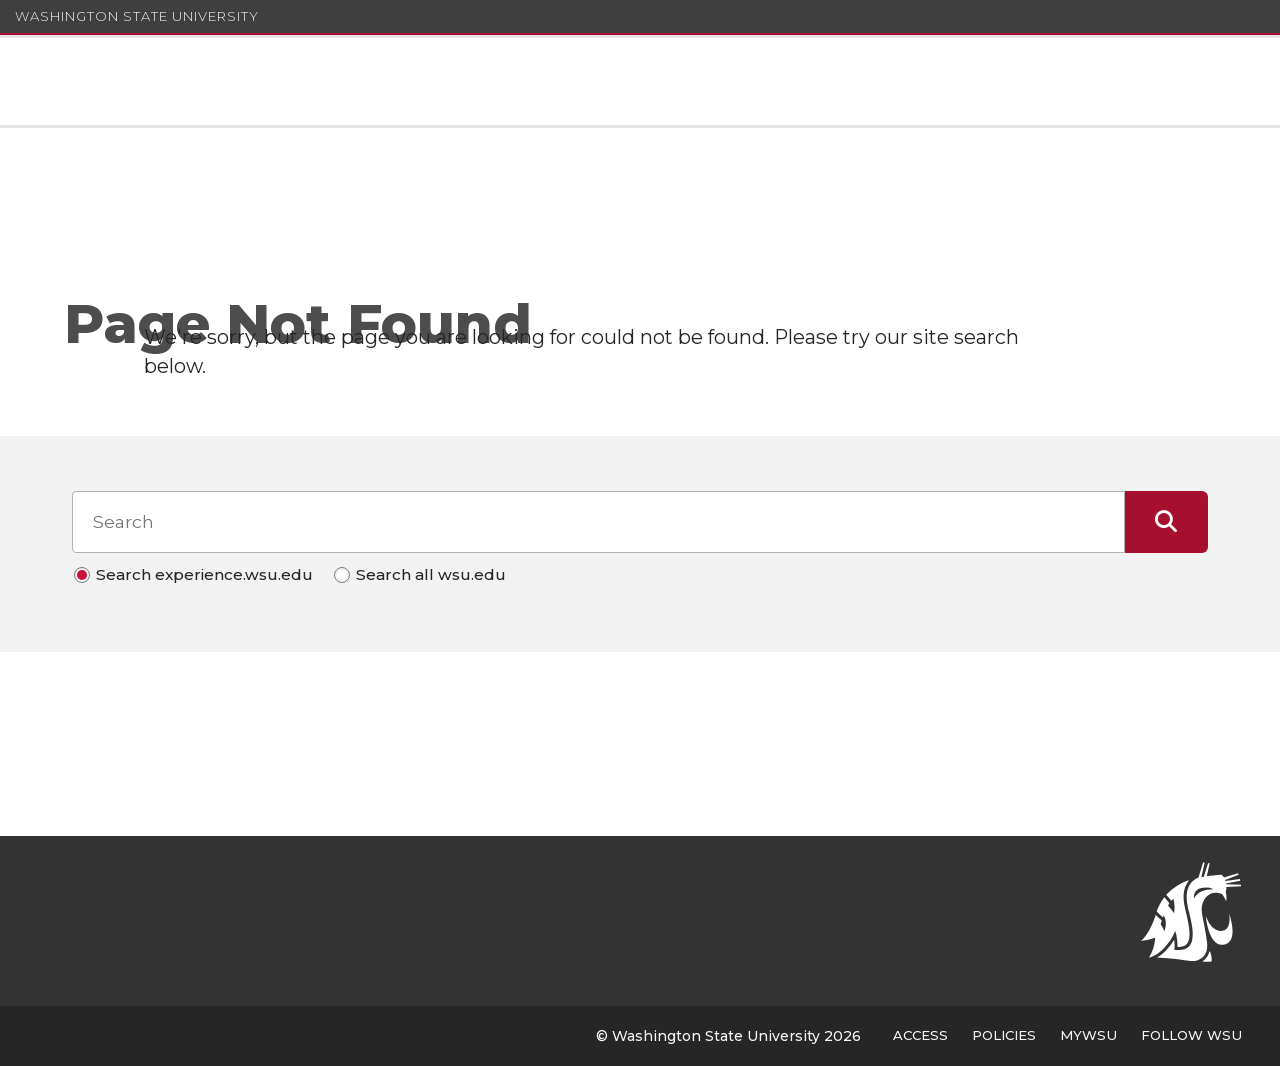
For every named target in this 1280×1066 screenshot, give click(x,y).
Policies (1004, 1035)
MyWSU (1088, 1035)
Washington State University (137, 16)
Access (920, 1035)
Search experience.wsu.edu (204, 574)
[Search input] (598, 522)
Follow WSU (1191, 1035)
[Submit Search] (1166, 522)
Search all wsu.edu (431, 574)
